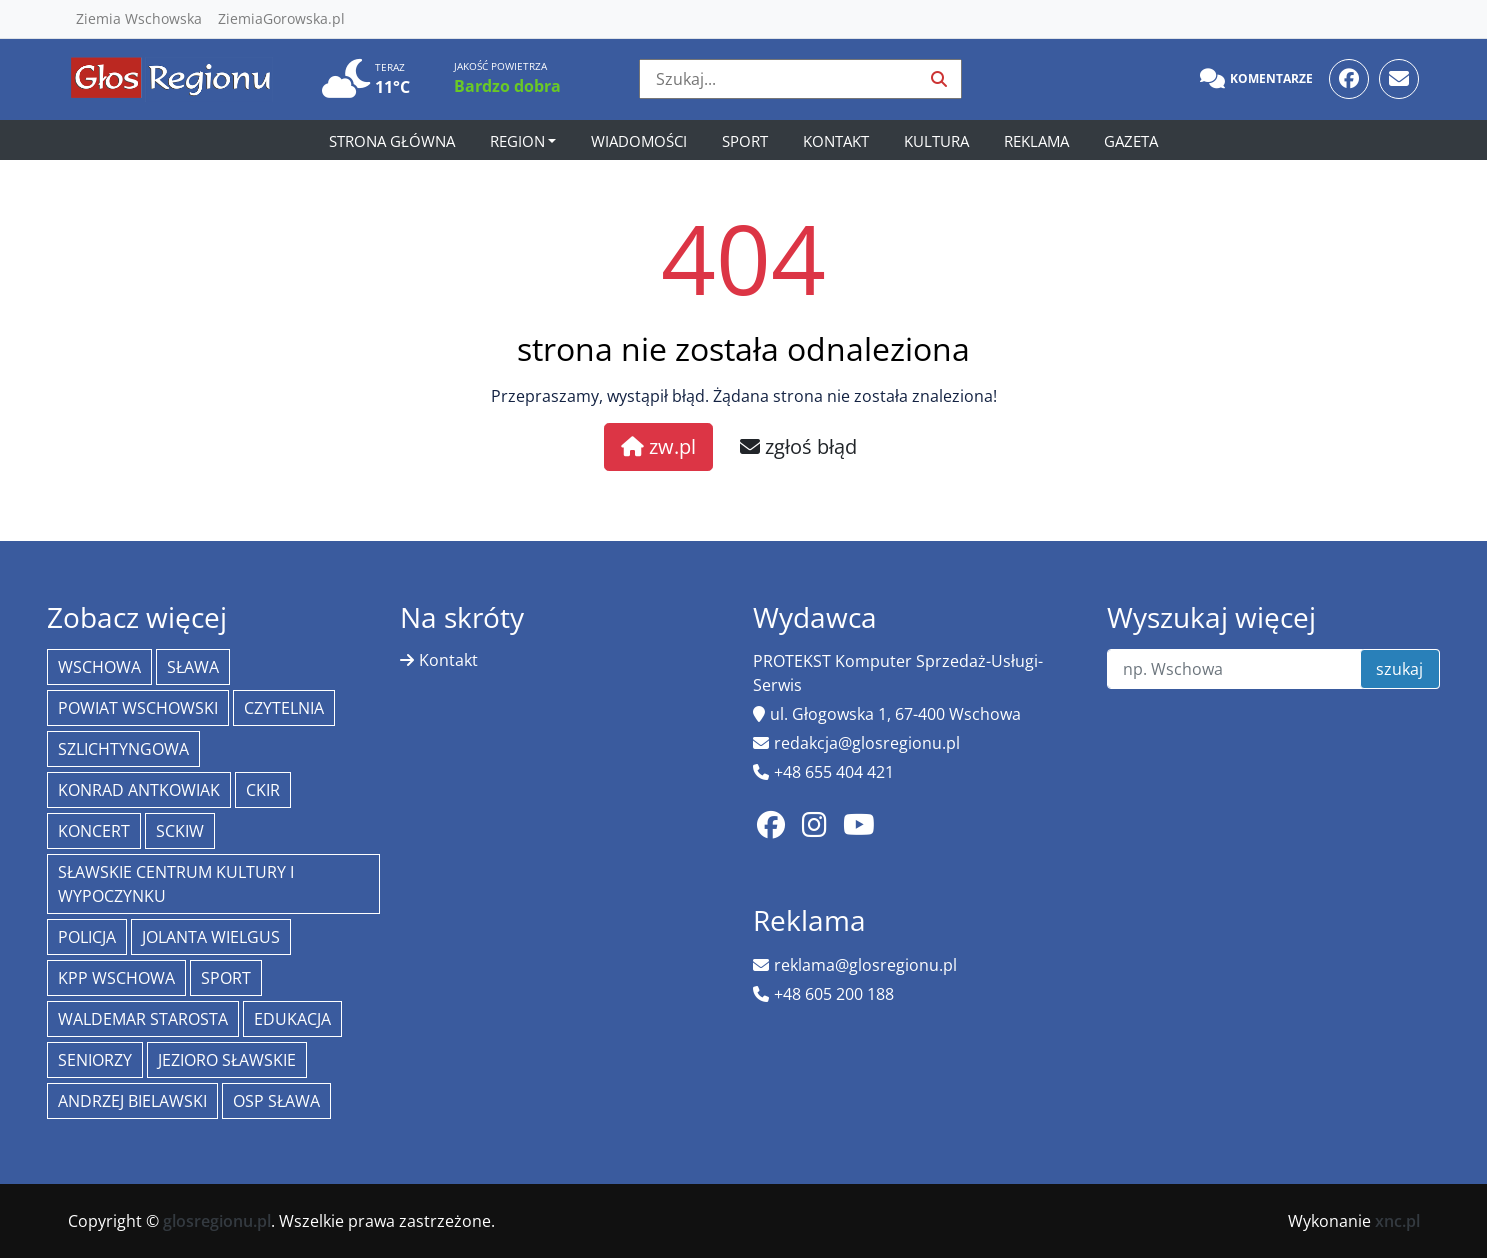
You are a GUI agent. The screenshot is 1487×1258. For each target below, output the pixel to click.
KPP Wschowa (116, 978)
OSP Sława (276, 1101)
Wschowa (99, 667)
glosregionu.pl (217, 1221)
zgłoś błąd (798, 446)
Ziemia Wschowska (139, 18)
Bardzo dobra (507, 86)
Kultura (936, 141)
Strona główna (392, 141)
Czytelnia (284, 708)
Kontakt (836, 141)
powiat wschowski (138, 708)
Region (517, 141)
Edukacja (292, 1019)
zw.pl (658, 446)
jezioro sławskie (227, 1060)
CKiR (263, 790)
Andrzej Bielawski (132, 1101)
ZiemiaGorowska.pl (281, 18)
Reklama (1036, 141)
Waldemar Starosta (143, 1019)
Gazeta (1131, 141)
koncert (94, 831)
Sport (745, 141)
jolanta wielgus (211, 937)
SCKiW (180, 831)
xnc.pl (1397, 1221)
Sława (193, 667)
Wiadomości (639, 141)
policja (87, 937)
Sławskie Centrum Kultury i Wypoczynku (176, 884)
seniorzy (95, 1060)
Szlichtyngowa (123, 749)
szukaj (1399, 669)
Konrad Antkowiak (139, 790)
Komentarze (1256, 79)
